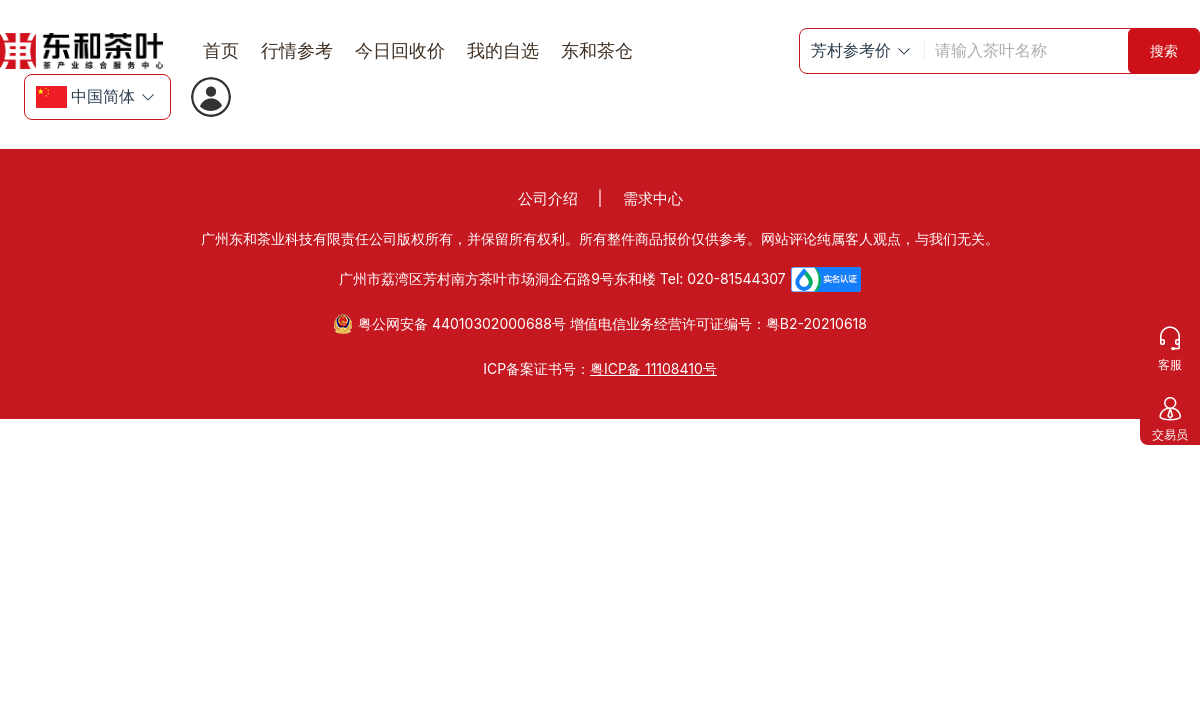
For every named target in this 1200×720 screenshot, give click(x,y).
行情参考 (297, 50)
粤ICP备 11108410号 (653, 368)
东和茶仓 (597, 50)
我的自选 (503, 50)
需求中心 (653, 198)
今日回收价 (400, 50)
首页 (221, 50)
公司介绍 (548, 198)
